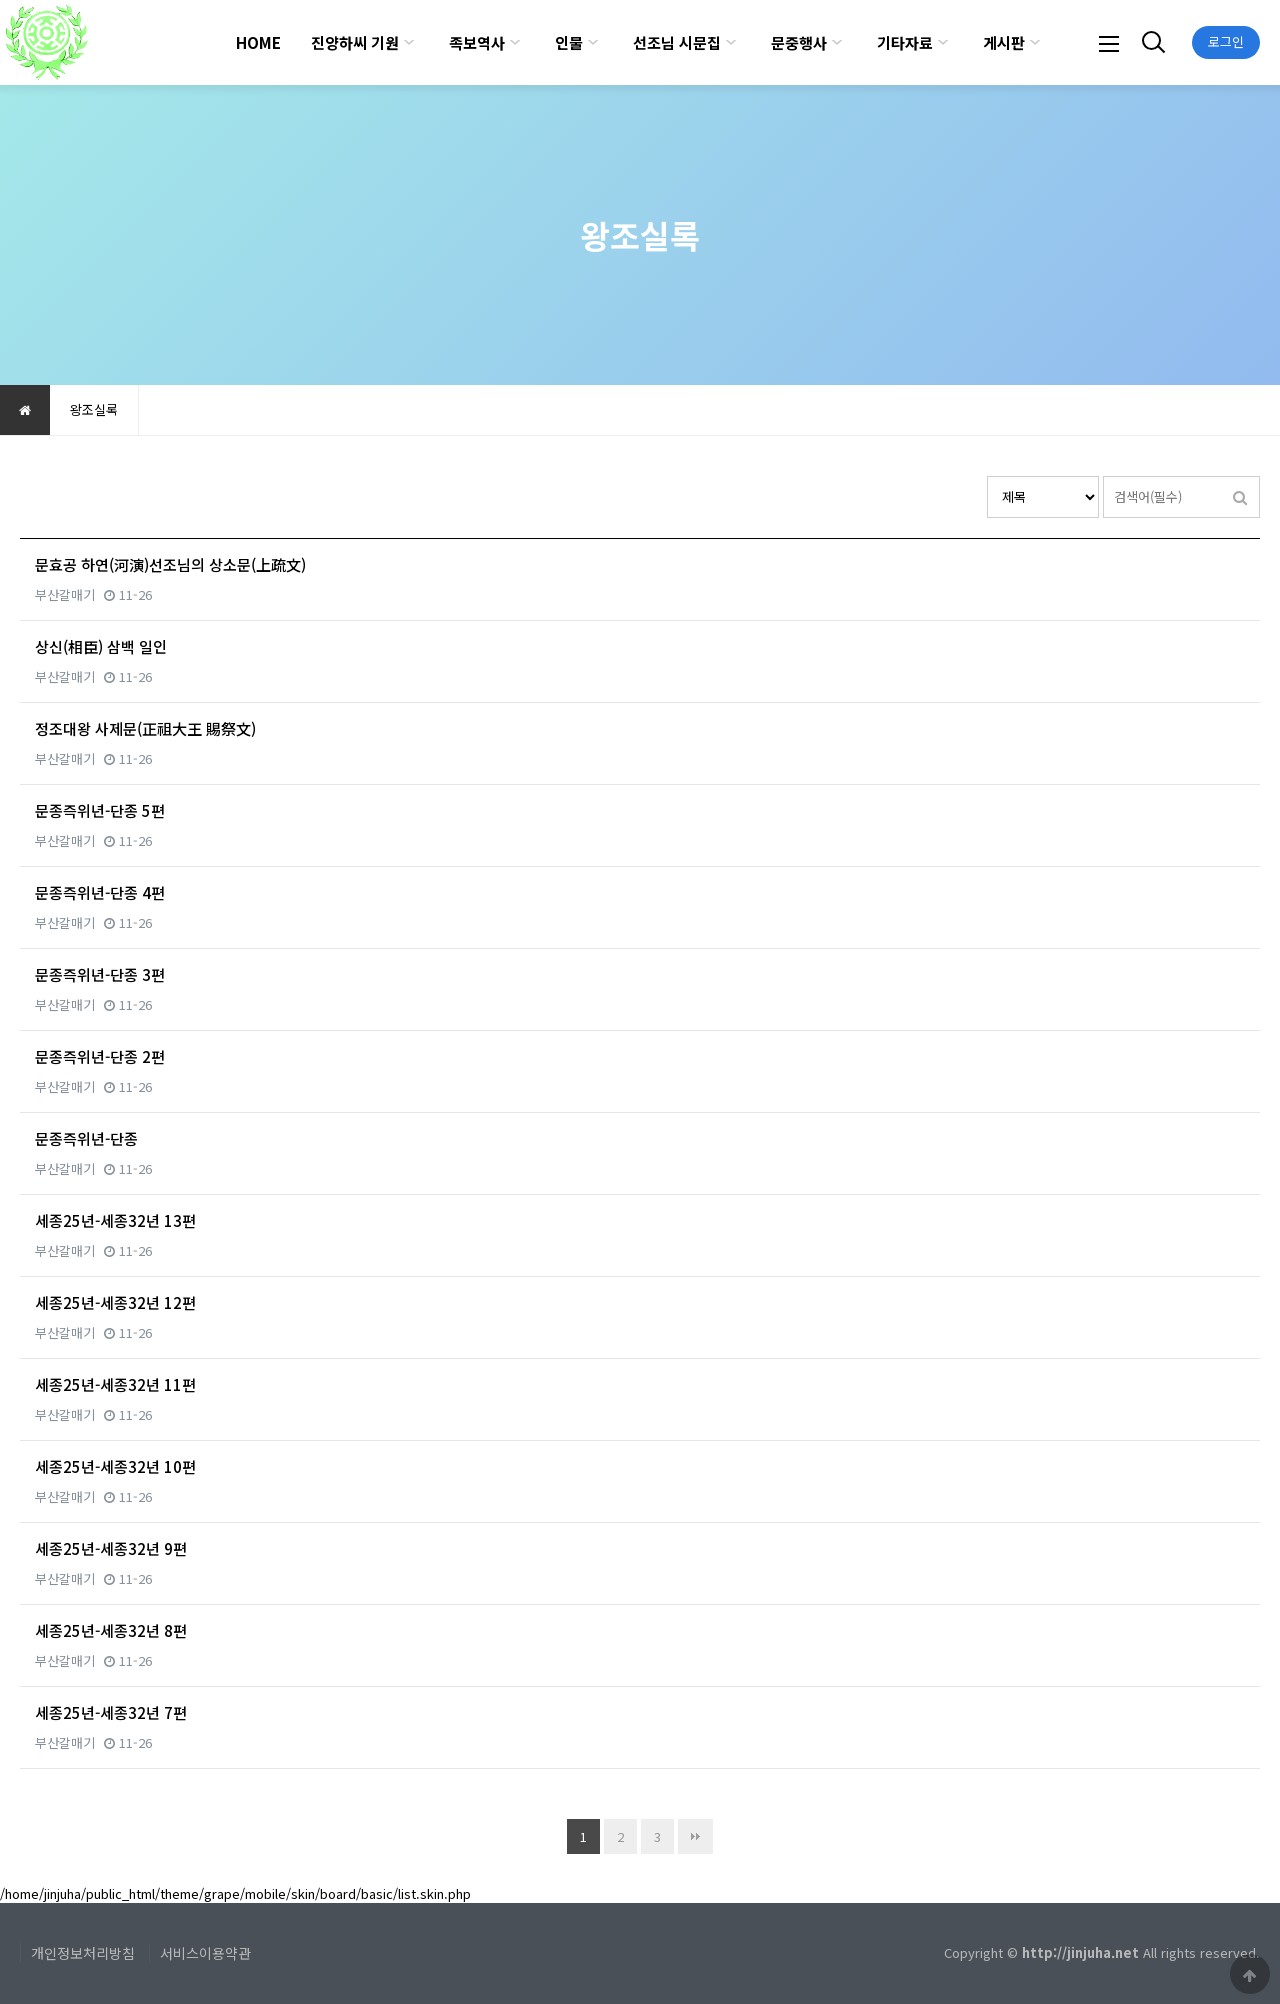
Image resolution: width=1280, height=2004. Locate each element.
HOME (258, 42)
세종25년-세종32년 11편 (115, 1384)
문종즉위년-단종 (86, 1138)
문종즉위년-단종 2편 (100, 1056)
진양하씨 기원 (355, 42)
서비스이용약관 (205, 1953)
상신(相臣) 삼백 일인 (101, 646)
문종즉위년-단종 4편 (100, 892)
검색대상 (987, 476)
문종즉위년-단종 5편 (100, 810)
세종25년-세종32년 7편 (111, 1712)
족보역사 (477, 42)
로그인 (1226, 41)
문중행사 (799, 42)
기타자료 (905, 42)
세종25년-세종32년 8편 (111, 1630)
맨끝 (695, 1836)
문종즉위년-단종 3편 (100, 974)
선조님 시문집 (677, 42)
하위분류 (409, 42)
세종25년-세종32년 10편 (115, 1466)
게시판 (1004, 42)
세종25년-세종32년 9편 (111, 1548)
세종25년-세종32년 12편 (115, 1302)
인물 (569, 42)
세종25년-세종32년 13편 (115, 1220)
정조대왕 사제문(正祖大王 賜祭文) (145, 728)
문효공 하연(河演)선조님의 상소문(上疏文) (170, 564)
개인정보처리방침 (83, 1953)
